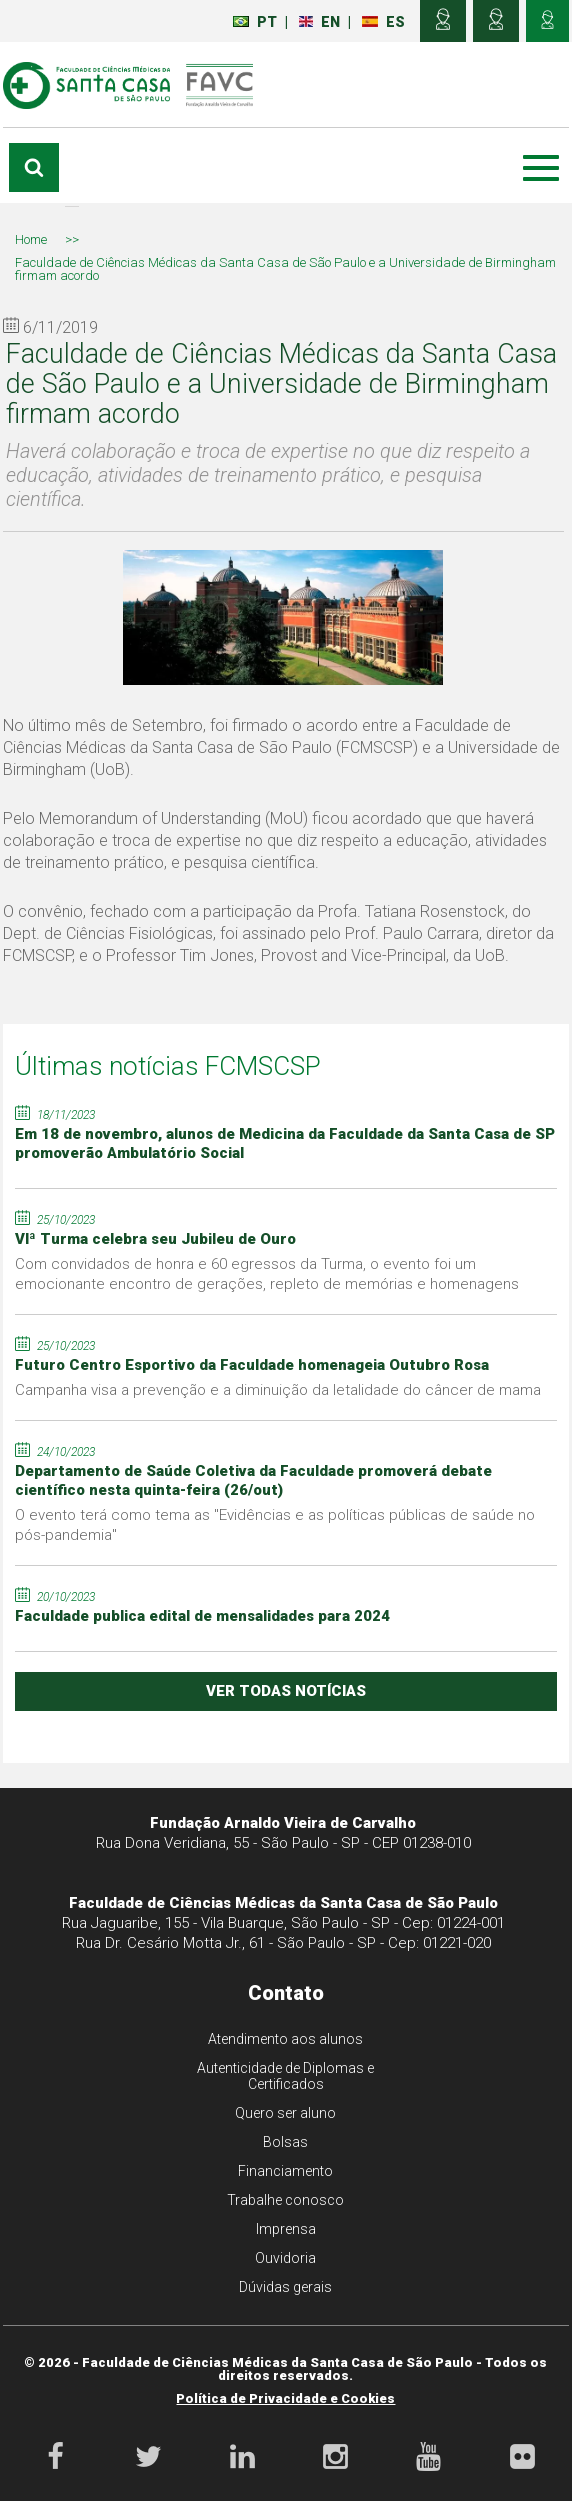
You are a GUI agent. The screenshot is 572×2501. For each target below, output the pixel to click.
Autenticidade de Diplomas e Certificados (285, 2076)
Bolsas (285, 2142)
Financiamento (285, 2171)
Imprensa (286, 2229)
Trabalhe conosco (285, 2200)
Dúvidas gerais (285, 2287)
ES (383, 22)
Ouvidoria (285, 2258)
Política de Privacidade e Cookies (285, 2398)
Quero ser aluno (285, 2113)
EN (319, 22)
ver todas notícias (286, 1691)
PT (255, 22)
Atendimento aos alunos (285, 2039)
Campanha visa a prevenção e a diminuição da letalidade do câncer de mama (278, 1390)
